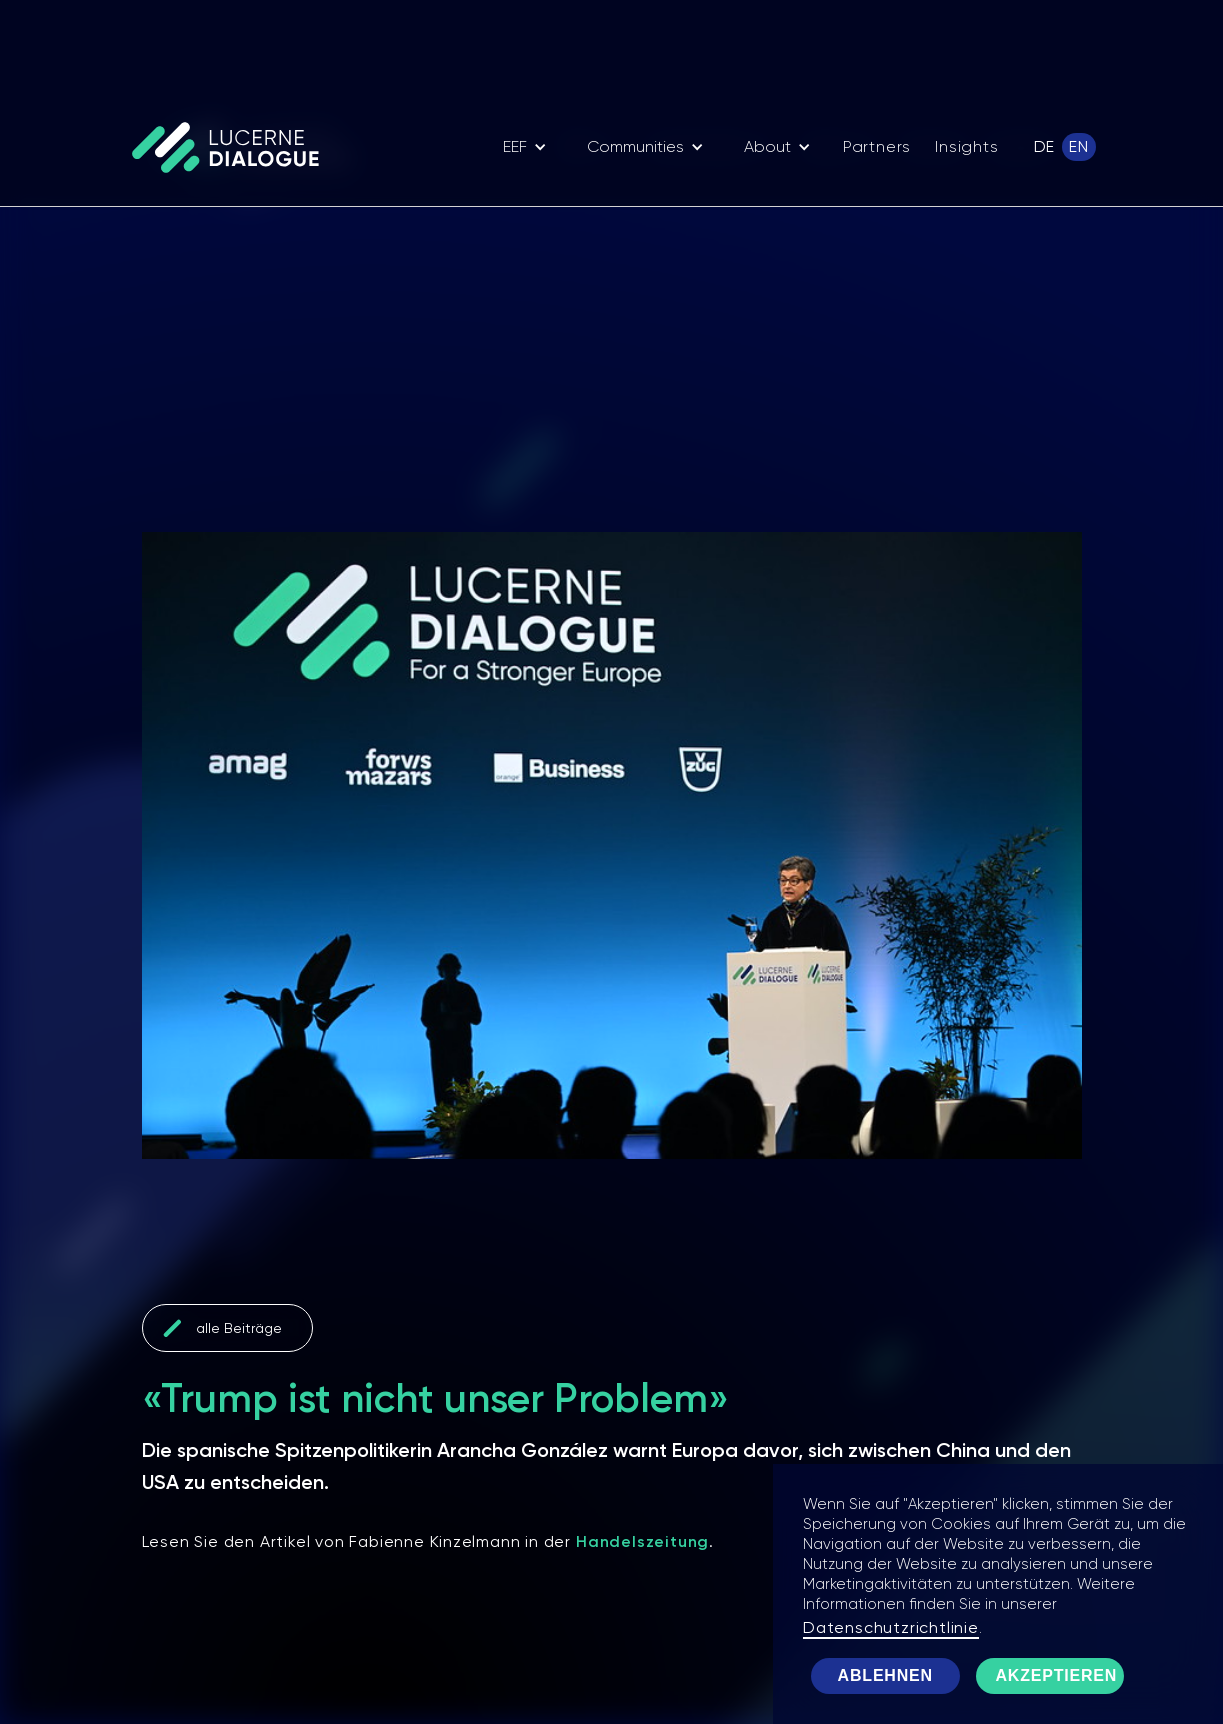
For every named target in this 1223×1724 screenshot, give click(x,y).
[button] (525, 147)
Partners (877, 146)
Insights (966, 146)
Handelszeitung (642, 1541)
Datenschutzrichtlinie (891, 1627)
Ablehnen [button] (885, 1675)
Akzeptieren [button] (1057, 1675)
